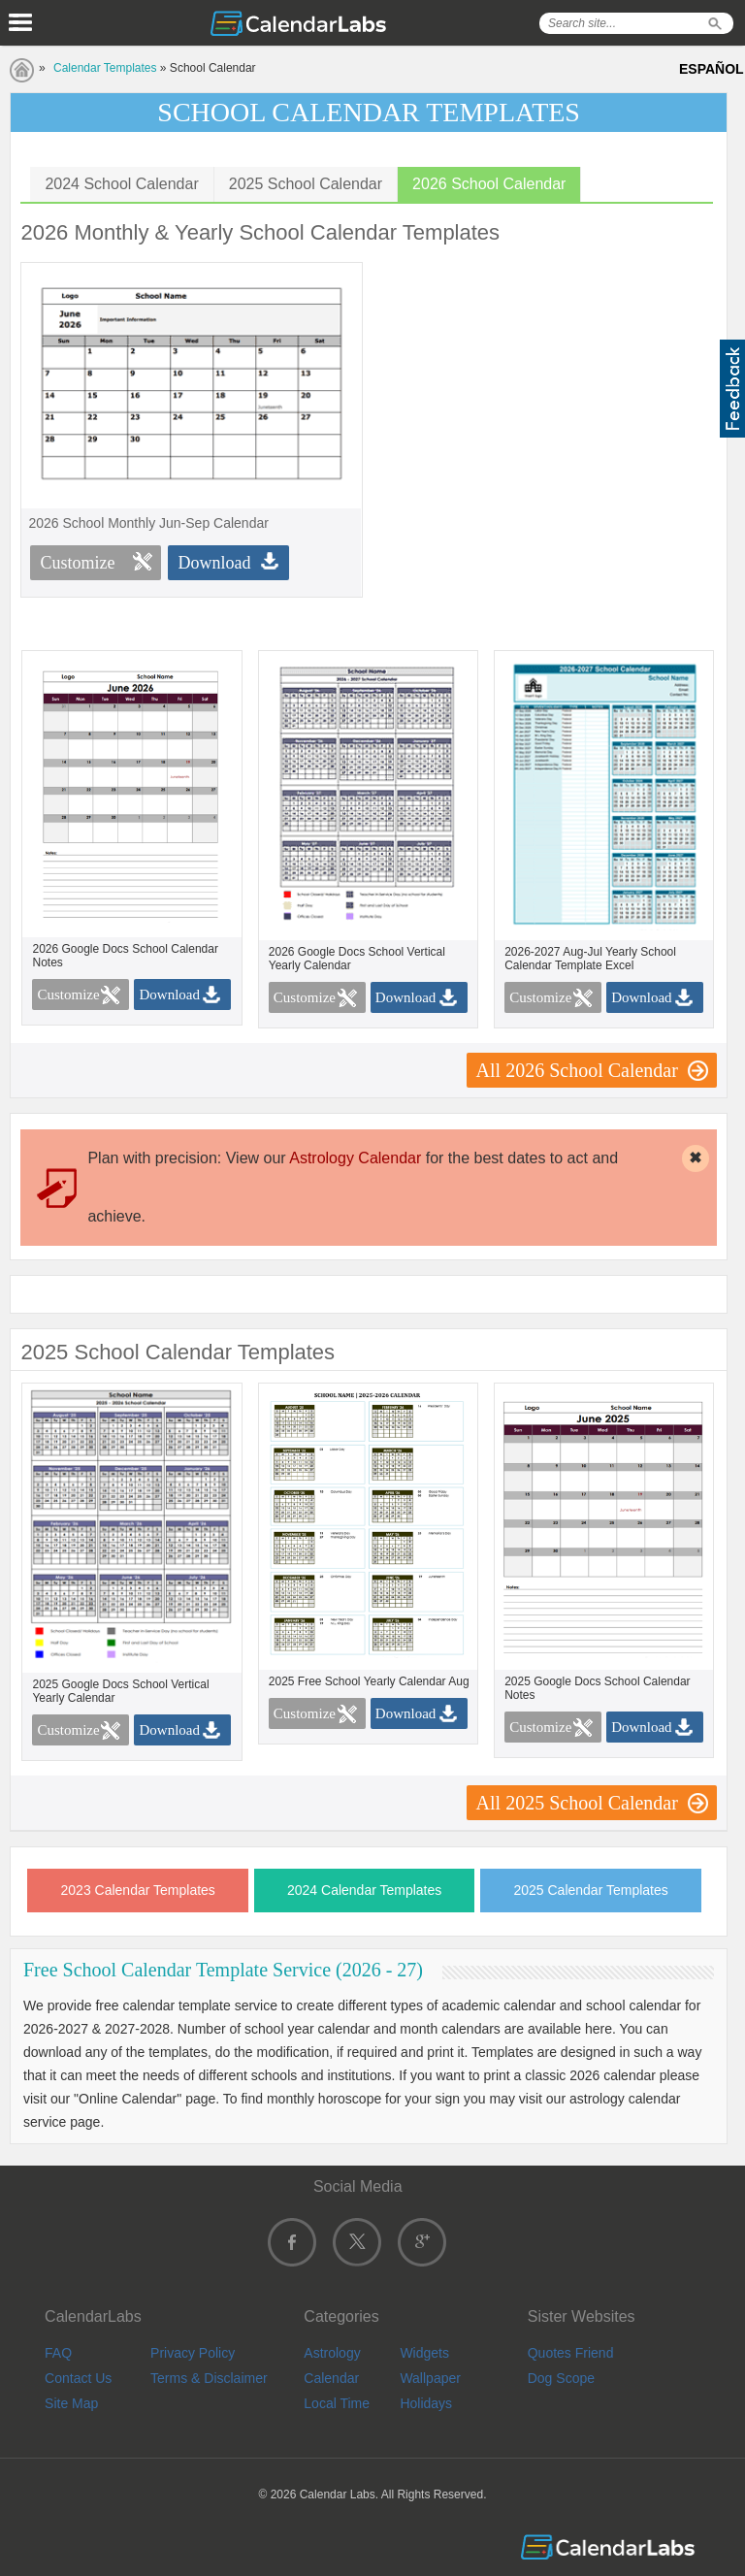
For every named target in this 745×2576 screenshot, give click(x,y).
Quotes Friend (571, 2353)
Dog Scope (561, 2378)
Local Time (337, 2403)
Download (214, 562)
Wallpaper (430, 2378)
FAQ (58, 2353)
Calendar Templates (105, 68)
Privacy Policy (192, 2353)
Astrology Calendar (355, 1158)
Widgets (424, 2353)
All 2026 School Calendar (577, 1070)
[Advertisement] (546, 398)
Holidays (426, 2403)
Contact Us (78, 2378)
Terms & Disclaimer (209, 2378)
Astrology (332, 2353)
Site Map (71, 2403)
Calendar (331, 2378)
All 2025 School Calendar (577, 1802)
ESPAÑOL (711, 69)
